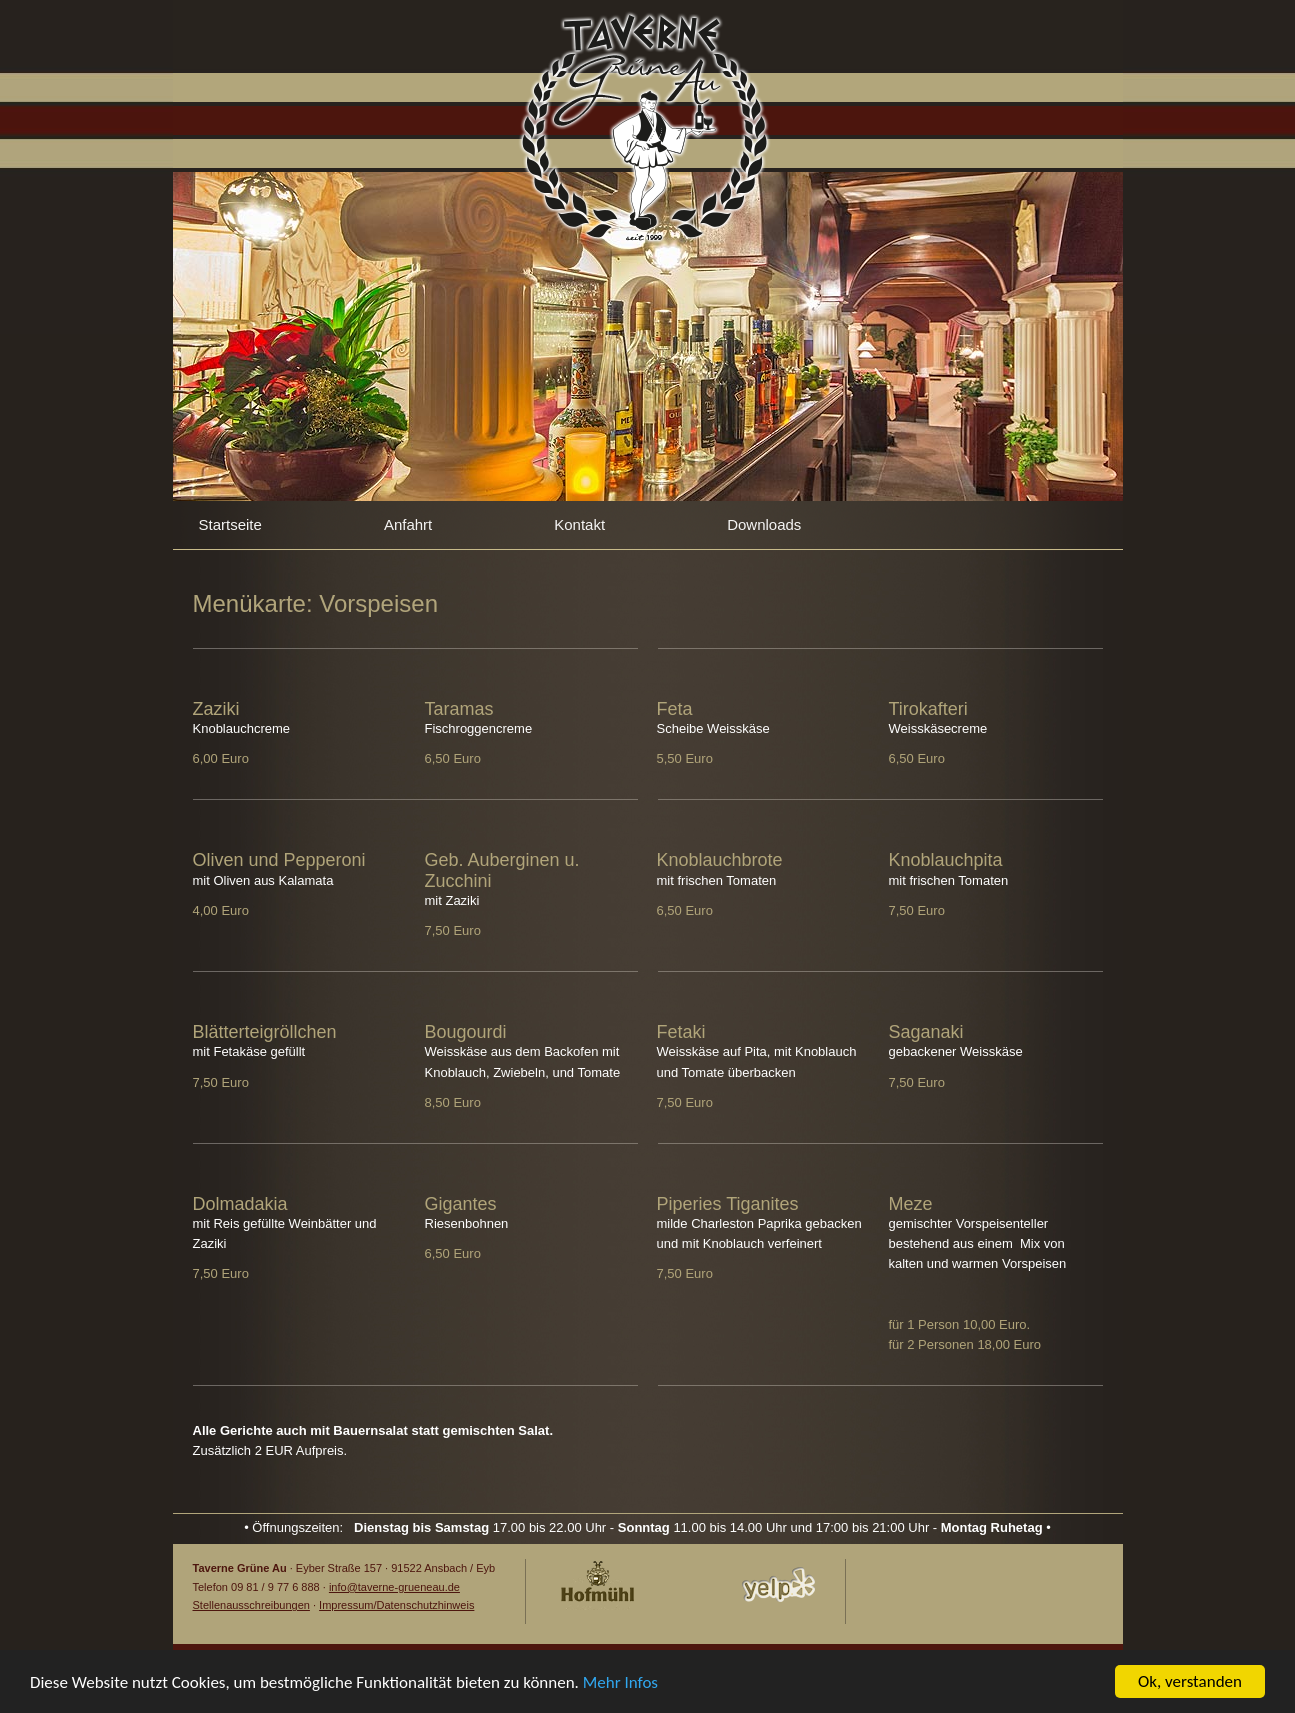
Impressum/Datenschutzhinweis (396, 1605)
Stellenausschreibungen (251, 1605)
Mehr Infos (620, 1686)
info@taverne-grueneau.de (394, 1587)
